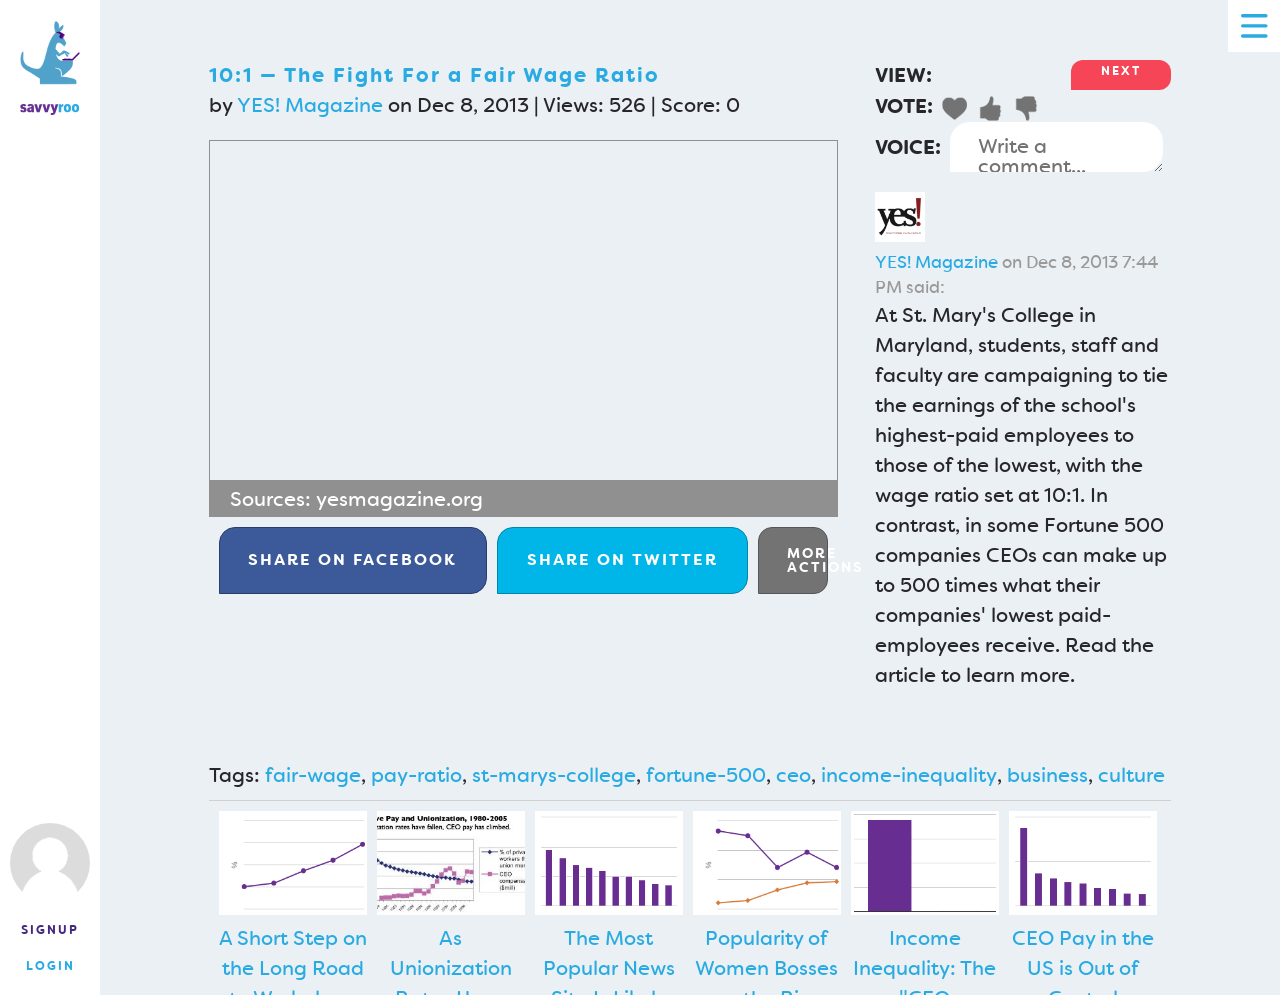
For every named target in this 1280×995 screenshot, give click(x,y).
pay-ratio (416, 775)
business (1047, 775)
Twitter (622, 559)
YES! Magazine (310, 105)
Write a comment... (1056, 147)
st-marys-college (554, 775)
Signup (50, 930)
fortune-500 (706, 775)
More (807, 560)
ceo (793, 775)
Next (1121, 71)
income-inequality (909, 775)
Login (50, 966)
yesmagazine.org (399, 499)
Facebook (352, 559)
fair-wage (313, 775)
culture (1131, 775)
